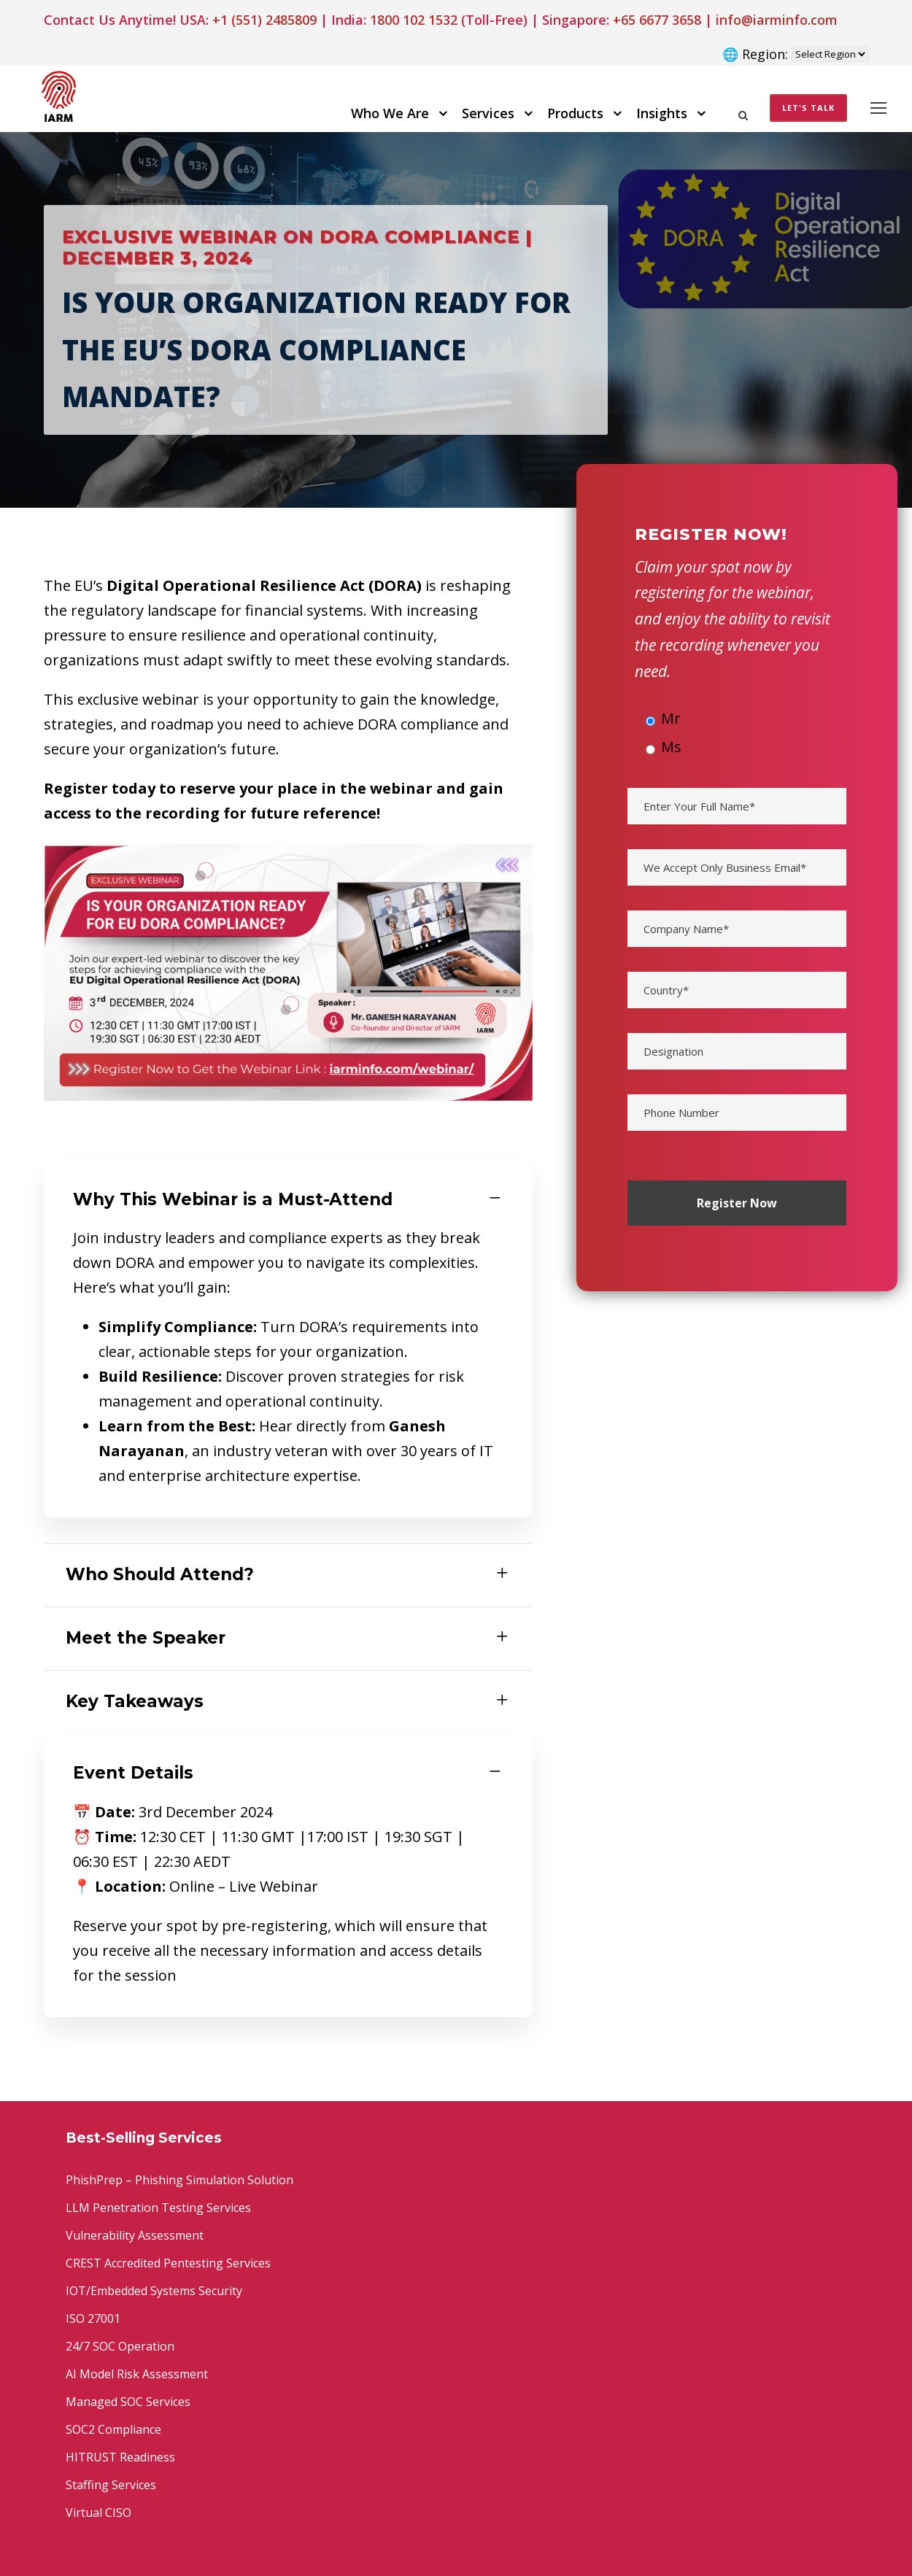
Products (575, 113)
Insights (661, 113)
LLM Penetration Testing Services (158, 2208)
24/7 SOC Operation (120, 2346)
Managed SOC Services (128, 2402)
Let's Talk (808, 107)
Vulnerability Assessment (135, 2235)
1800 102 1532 (413, 19)
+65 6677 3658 (657, 19)
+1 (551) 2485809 (264, 19)
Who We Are (390, 113)
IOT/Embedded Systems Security (154, 2291)
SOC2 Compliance (113, 2429)
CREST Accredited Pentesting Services (168, 2263)
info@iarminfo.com (777, 19)
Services (488, 113)
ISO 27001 (93, 2318)
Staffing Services (111, 2485)
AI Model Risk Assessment (137, 2374)
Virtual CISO (98, 2513)
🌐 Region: (755, 54)
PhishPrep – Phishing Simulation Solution (179, 2180)
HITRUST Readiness (120, 2457)
